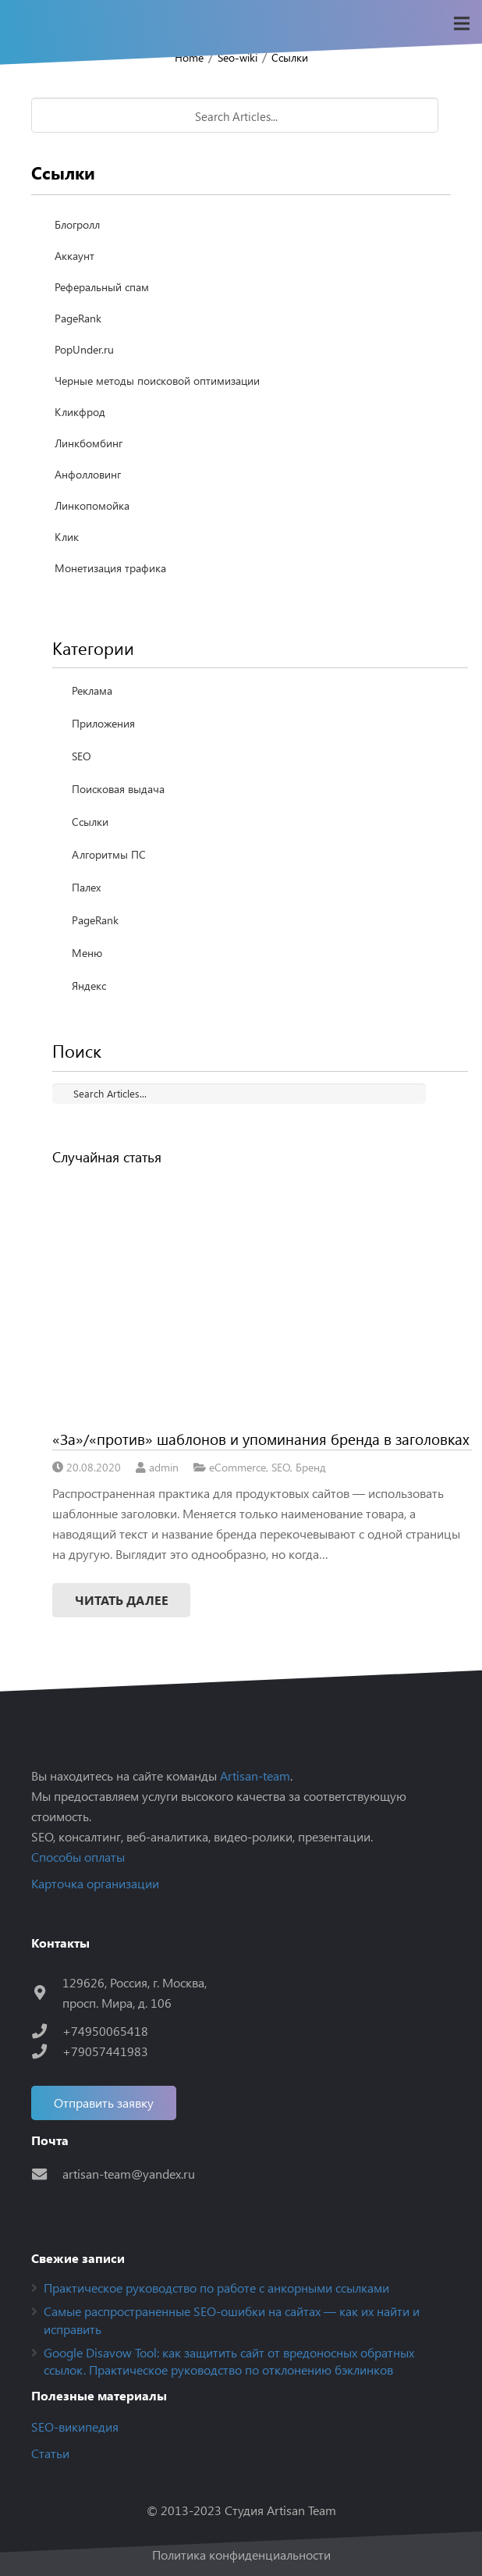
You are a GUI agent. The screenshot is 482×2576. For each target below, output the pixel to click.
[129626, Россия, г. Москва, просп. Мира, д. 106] (46, 1992)
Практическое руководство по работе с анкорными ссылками (216, 2287)
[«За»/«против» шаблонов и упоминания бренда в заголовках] (262, 1297)
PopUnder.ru (84, 349)
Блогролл (77, 224)
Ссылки (289, 57)
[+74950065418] (46, 2030)
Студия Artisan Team (280, 2510)
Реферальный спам (102, 286)
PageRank (78, 318)
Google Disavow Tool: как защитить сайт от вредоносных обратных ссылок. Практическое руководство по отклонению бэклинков (229, 2361)
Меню (87, 952)
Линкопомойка (92, 505)
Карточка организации (95, 1883)
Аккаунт (74, 255)
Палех (86, 887)
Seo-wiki (237, 57)
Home (189, 57)
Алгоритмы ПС (109, 854)
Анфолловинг (88, 474)
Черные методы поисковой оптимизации (157, 380)
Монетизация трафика (110, 567)
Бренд (311, 1467)
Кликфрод (80, 411)
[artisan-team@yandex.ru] (46, 2173)
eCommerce (237, 1467)
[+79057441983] (46, 2051)
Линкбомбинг (88, 443)
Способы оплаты (78, 1856)
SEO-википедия (75, 2426)
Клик (67, 536)
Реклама (92, 690)
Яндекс (89, 985)
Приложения (103, 723)
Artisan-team (255, 1775)
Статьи (50, 2453)
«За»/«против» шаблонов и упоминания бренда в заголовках (261, 1439)
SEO (81, 756)
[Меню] (462, 23)
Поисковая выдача (118, 788)
